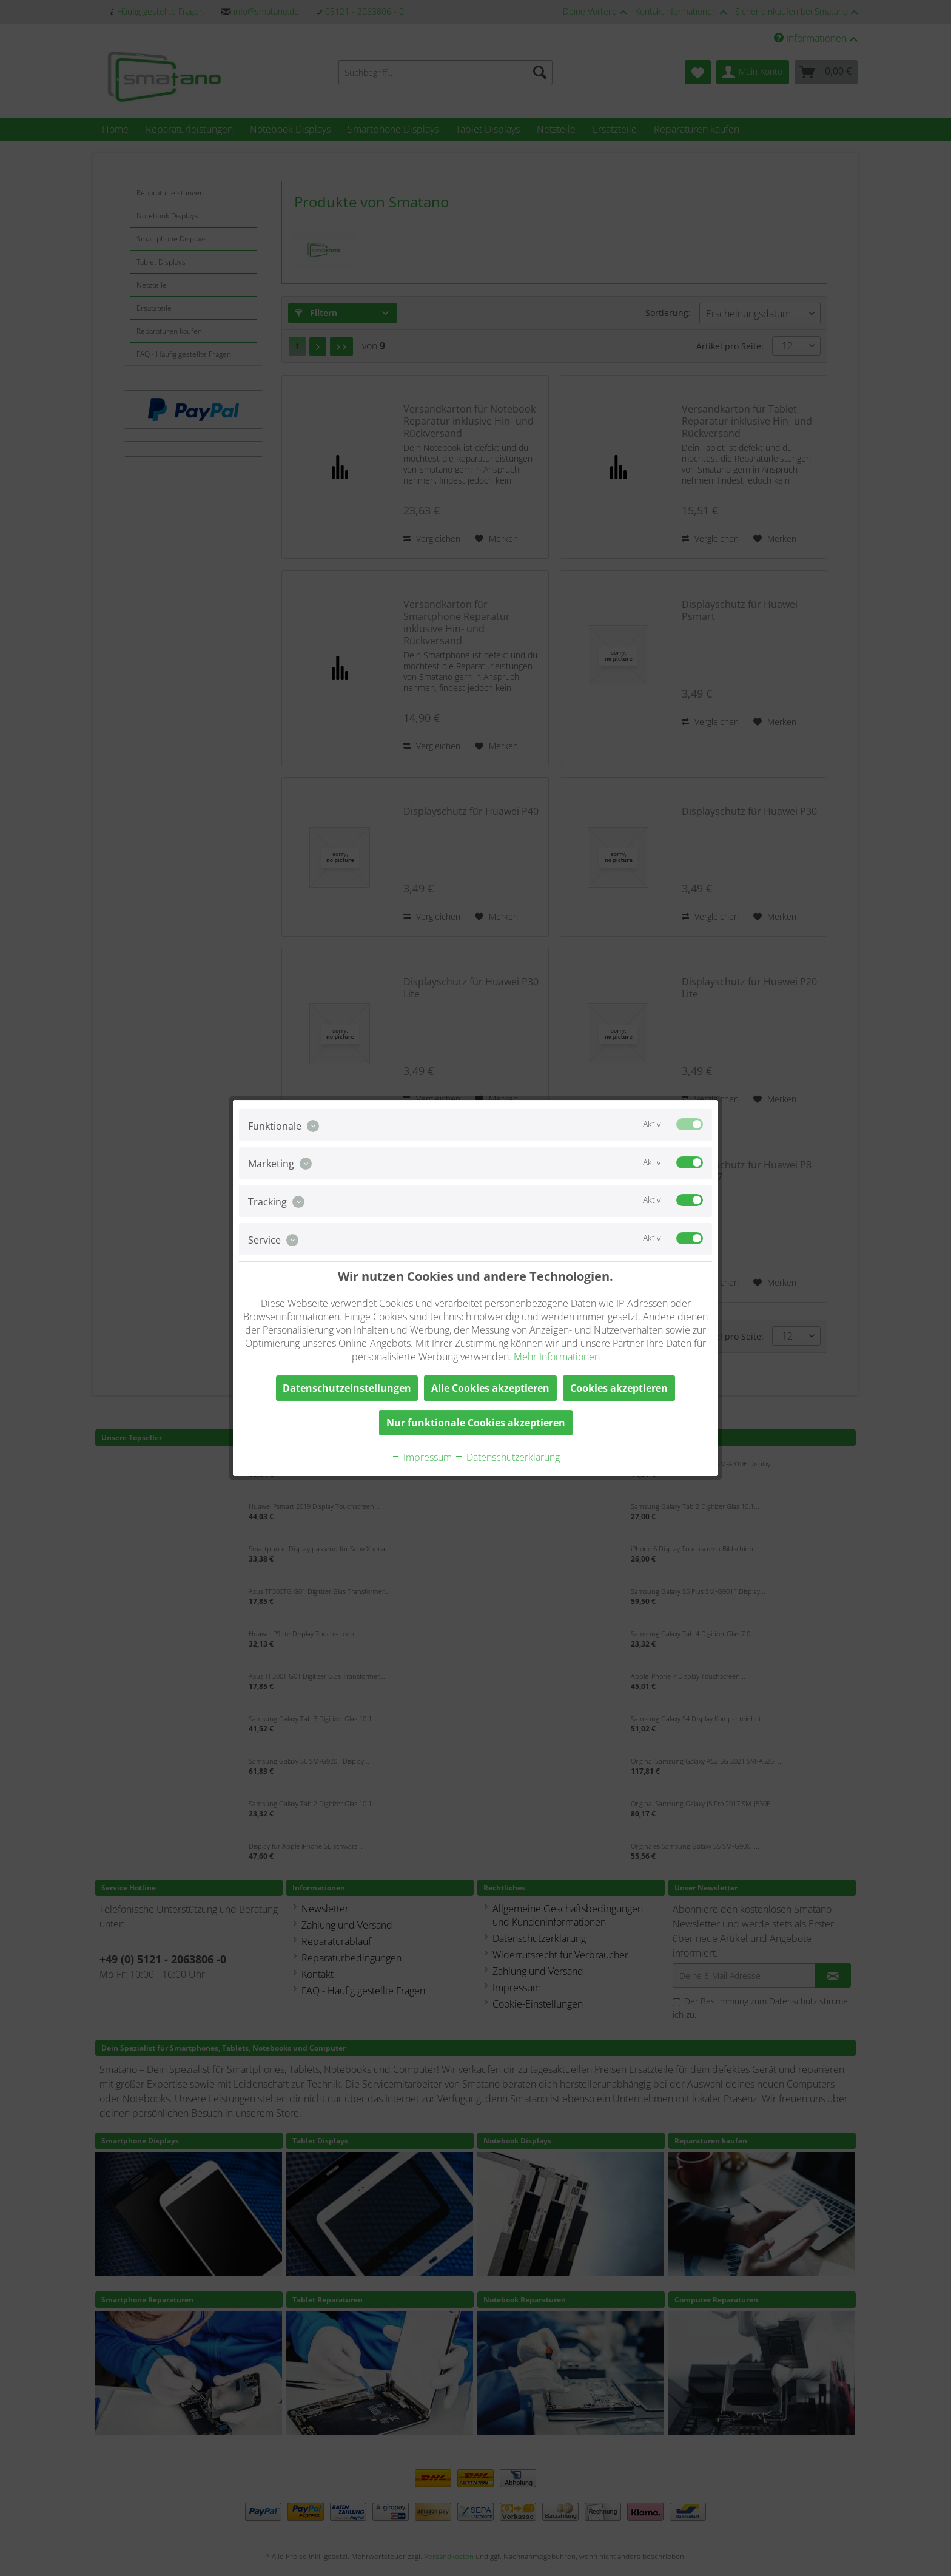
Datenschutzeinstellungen (347, 1388)
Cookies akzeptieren (619, 1388)
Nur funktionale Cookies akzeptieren (475, 1422)
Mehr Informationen (557, 1356)
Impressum (421, 1457)
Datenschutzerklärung (507, 1457)
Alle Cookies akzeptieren (490, 1388)
